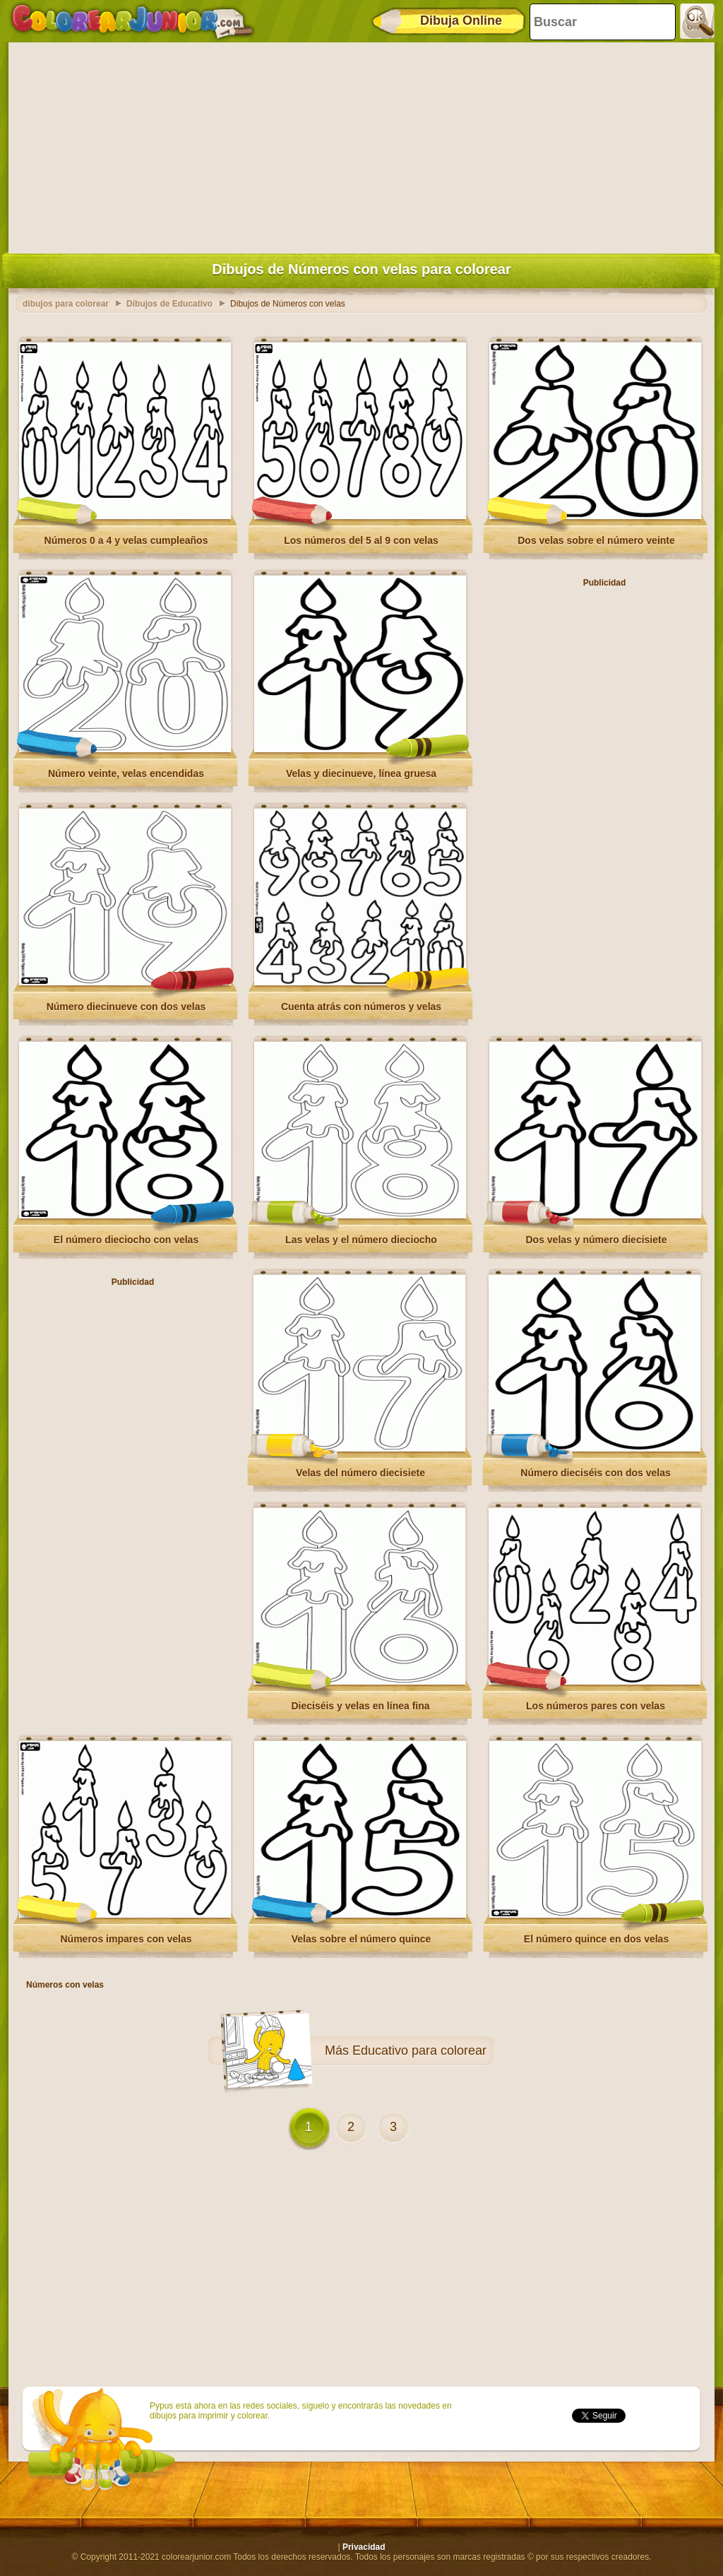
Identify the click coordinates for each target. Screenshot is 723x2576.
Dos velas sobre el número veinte (596, 540)
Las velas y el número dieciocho (361, 1239)
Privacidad (364, 2547)
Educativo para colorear (419, 2050)
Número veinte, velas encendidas (126, 773)
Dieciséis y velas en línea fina (360, 1705)
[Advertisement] (361, 145)
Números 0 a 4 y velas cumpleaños (126, 540)
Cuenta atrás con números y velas (361, 1006)
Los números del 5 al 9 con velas (361, 540)
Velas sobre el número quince (361, 1939)
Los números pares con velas (595, 1705)
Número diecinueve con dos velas (126, 1006)
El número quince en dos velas (596, 1939)
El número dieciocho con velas (126, 1239)
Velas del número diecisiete (360, 1472)
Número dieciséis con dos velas (595, 1472)
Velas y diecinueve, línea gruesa (361, 773)
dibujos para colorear (66, 304)
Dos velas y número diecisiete (596, 1239)
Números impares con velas (126, 1939)
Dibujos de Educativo (169, 304)
